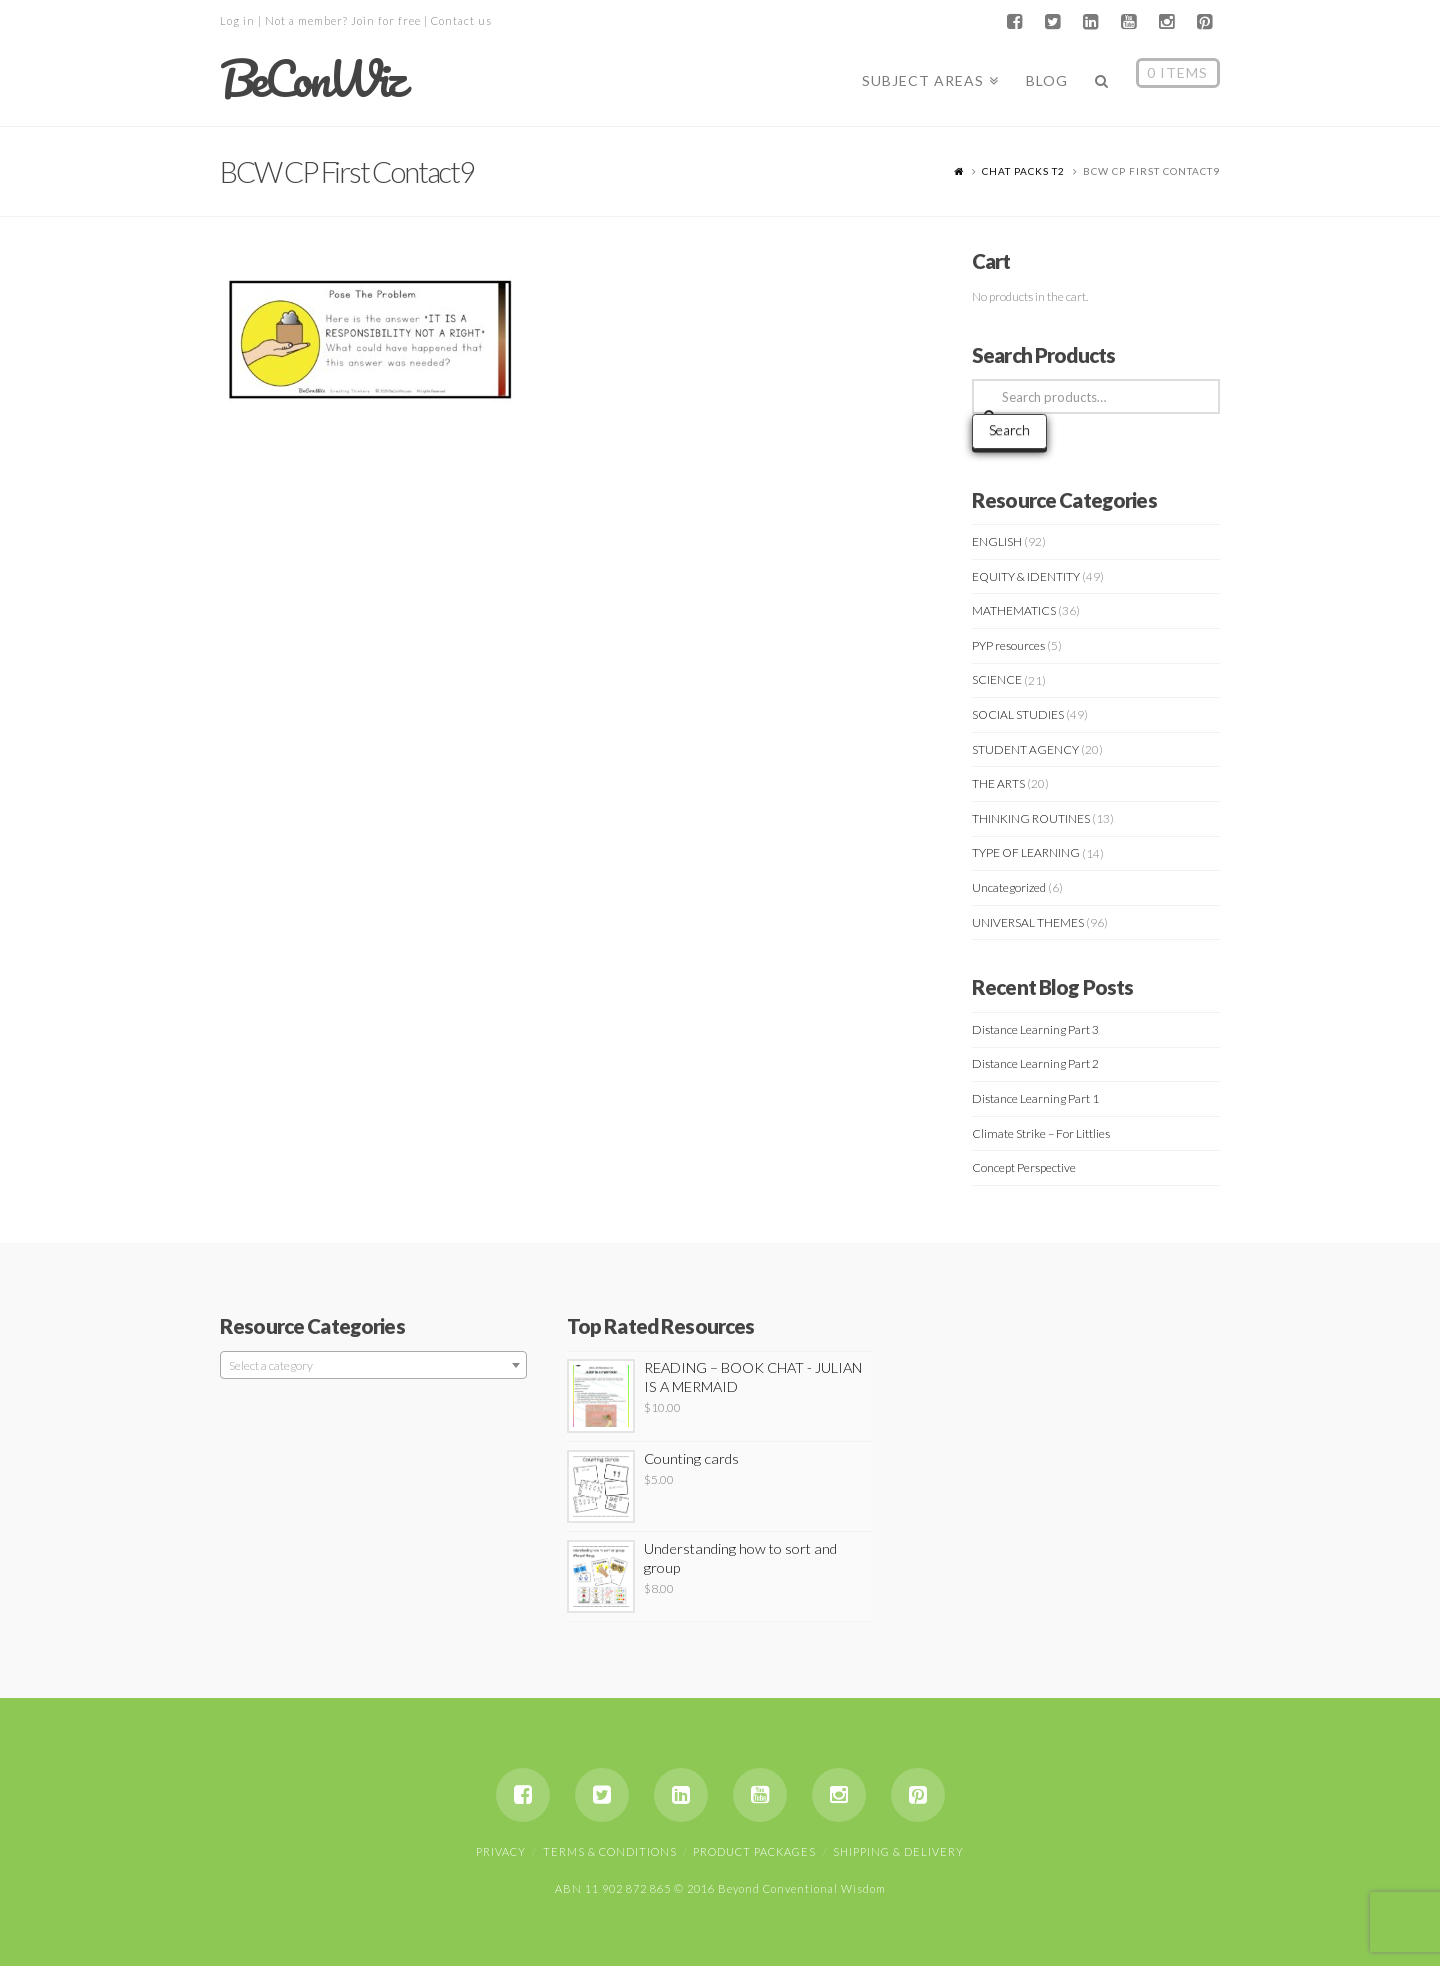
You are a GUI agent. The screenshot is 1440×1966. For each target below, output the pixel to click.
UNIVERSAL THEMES (1028, 922)
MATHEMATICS (1014, 610)
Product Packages (754, 1851)
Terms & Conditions (610, 1851)
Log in (237, 20)
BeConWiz (311, 79)
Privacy (501, 1851)
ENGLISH (997, 541)
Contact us (461, 20)
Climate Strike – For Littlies (1041, 1133)
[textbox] (373, 1366)
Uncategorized (1009, 887)
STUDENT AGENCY (1025, 749)
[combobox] (373, 1365)
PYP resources (1008, 645)
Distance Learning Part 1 (1035, 1098)
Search (1009, 429)
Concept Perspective (1024, 1167)
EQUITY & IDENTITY (1026, 576)
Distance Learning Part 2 (1035, 1063)
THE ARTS (998, 783)
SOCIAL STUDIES (1018, 714)
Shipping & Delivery (898, 1851)
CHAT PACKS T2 (1023, 171)
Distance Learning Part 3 (1035, 1029)
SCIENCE (997, 679)
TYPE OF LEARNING (1026, 852)
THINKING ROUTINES (1031, 818)
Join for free (386, 20)
